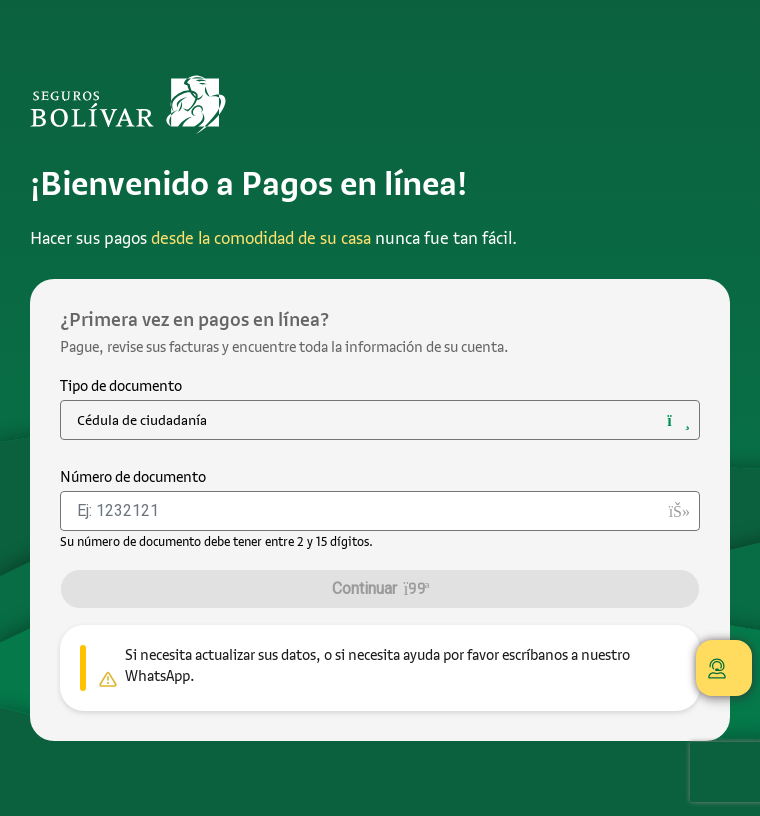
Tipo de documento (121, 386)
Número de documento (133, 477)
